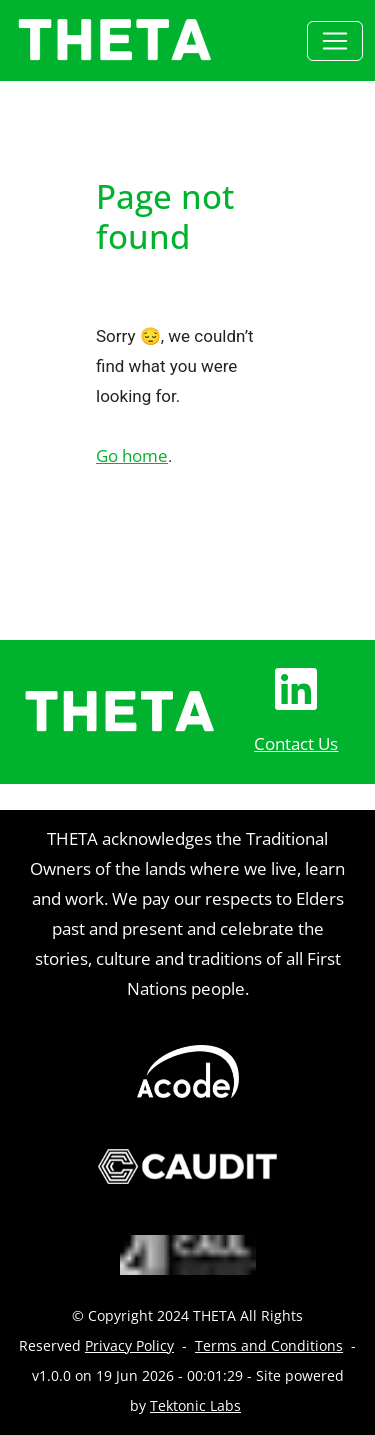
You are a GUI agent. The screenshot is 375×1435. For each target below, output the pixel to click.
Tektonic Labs (195, 1405)
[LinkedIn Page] (296, 688)
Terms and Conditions (269, 1345)
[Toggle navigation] (335, 41)
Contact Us (296, 743)
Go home (132, 455)
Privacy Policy (129, 1345)
